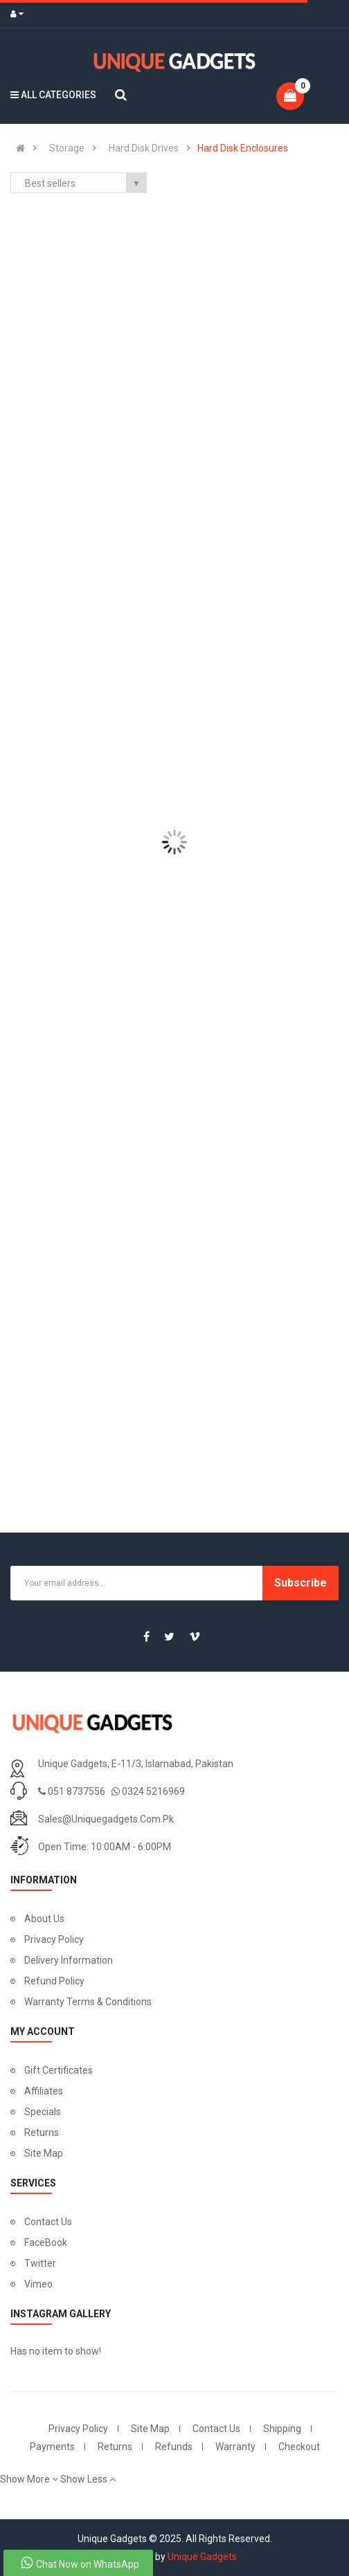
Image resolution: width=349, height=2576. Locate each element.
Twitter (40, 2263)
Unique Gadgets (202, 2556)
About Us (44, 1918)
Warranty (235, 2446)
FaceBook (45, 2242)
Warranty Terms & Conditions (88, 2001)
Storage (66, 148)
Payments (52, 2446)
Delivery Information (68, 1960)
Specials (42, 2111)
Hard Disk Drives (144, 148)
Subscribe (300, 1582)
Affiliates (43, 2091)
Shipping (282, 2428)
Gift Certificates (58, 2070)
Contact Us (48, 2221)
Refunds (174, 2446)
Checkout (299, 2446)
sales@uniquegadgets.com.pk (106, 1819)
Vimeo (38, 2284)
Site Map (43, 2153)
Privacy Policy (54, 1939)
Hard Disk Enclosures (242, 148)
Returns (41, 2132)
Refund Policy (54, 1980)
